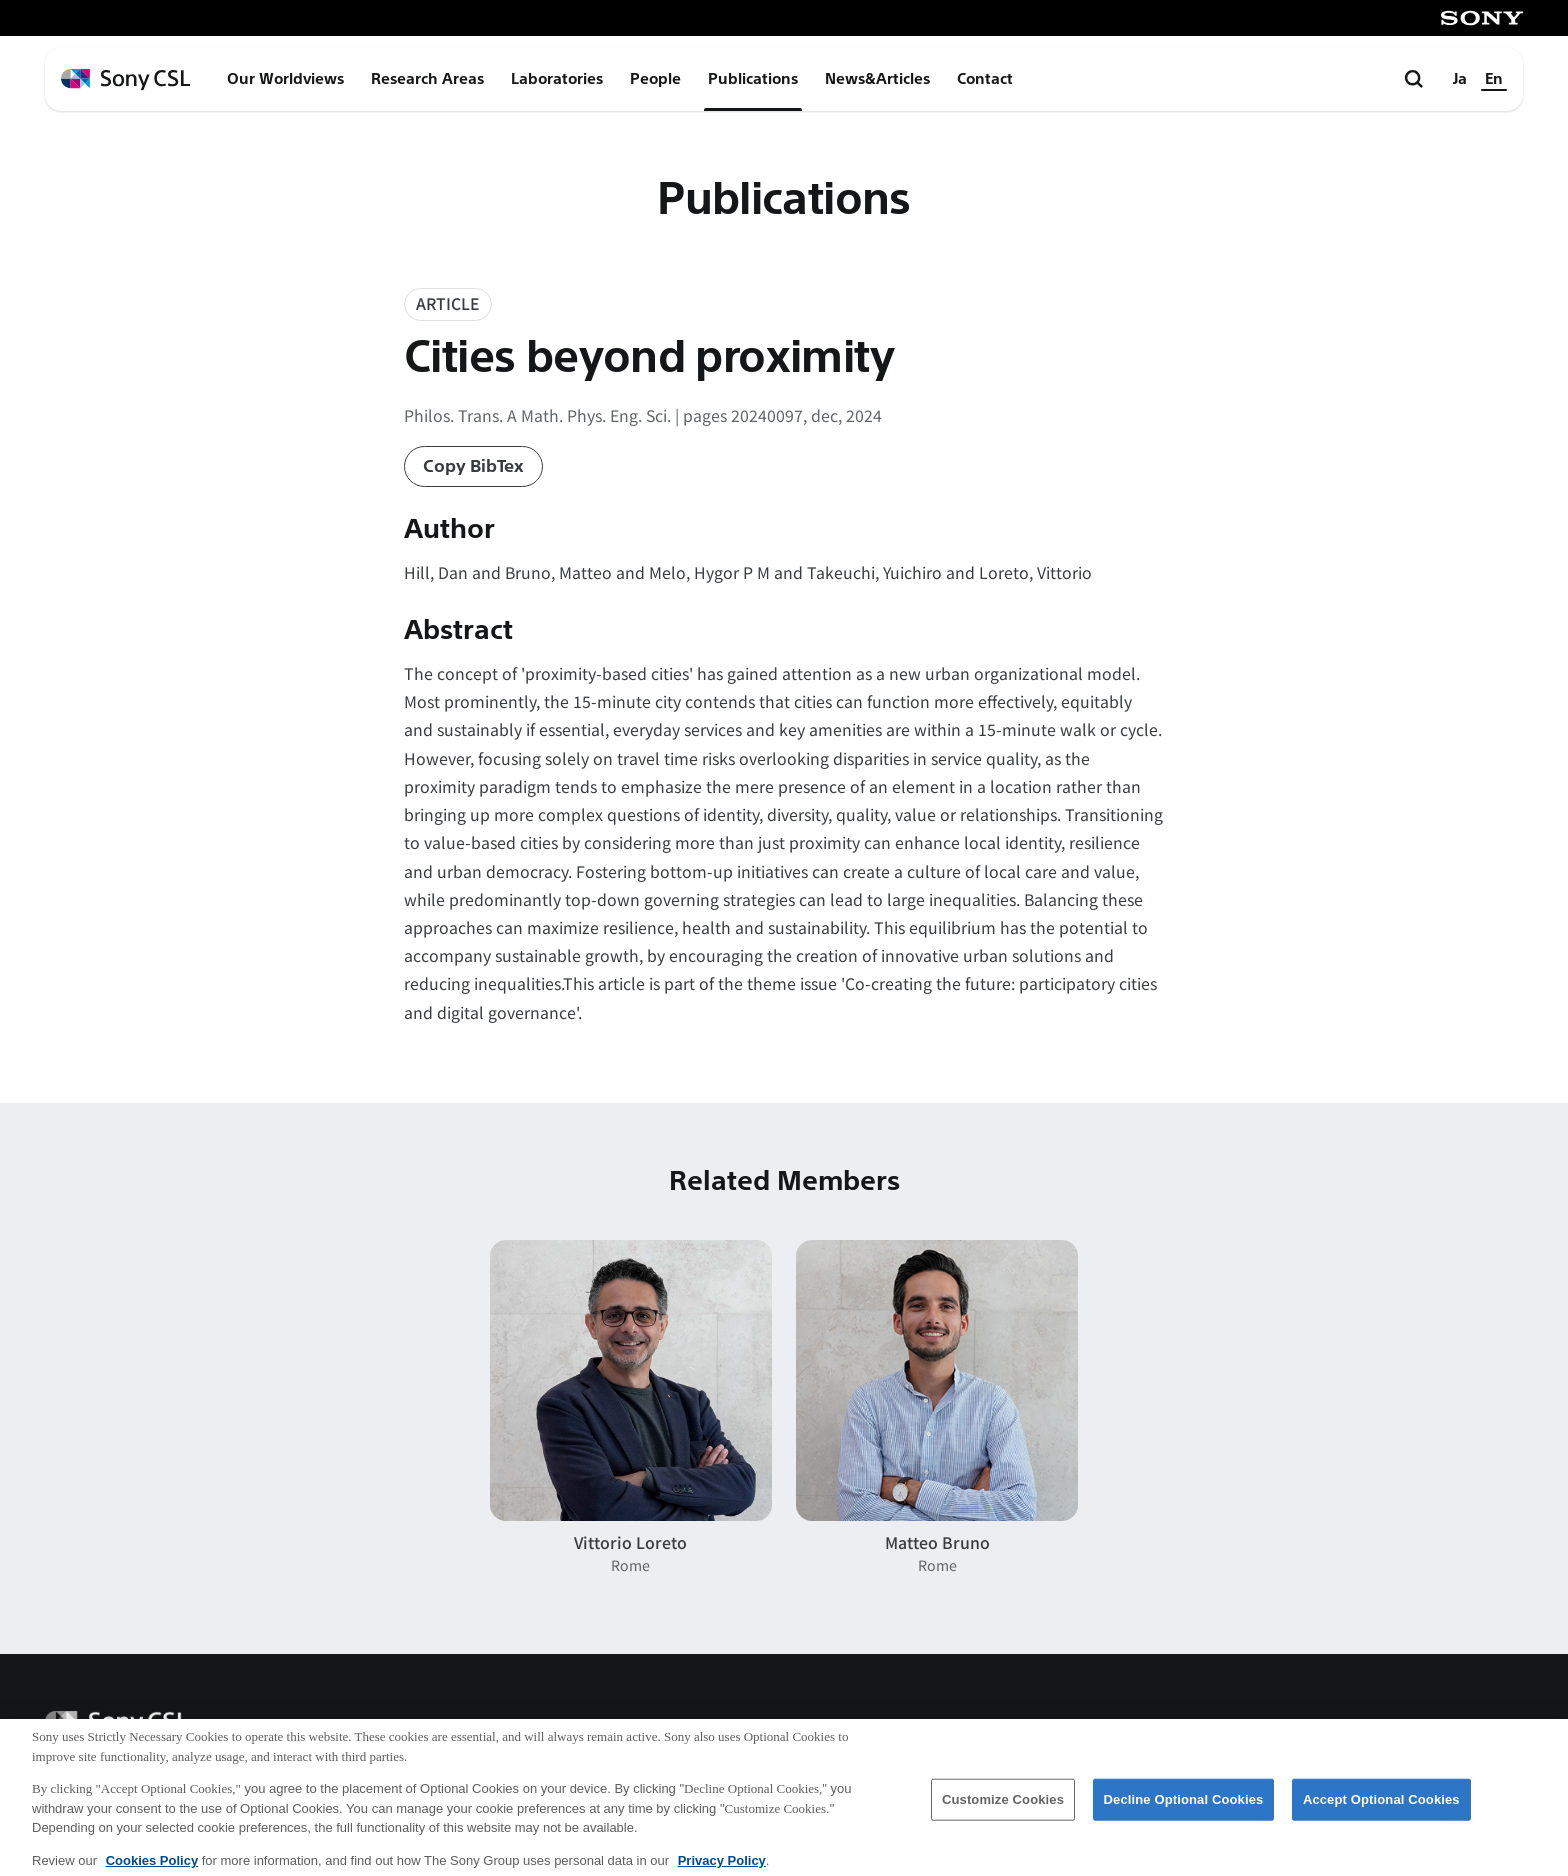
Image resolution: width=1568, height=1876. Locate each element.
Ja (1460, 79)
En (1494, 79)
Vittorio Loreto (630, 1542)
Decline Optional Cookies (1184, 1810)
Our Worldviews (285, 79)
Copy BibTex (473, 466)
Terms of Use (1307, 1728)
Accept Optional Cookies (1381, 1810)
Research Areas (427, 79)
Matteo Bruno (937, 1542)
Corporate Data (1048, 1728)
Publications (753, 79)
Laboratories (557, 79)
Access (1184, 1728)
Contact (985, 79)
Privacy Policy (1461, 1728)
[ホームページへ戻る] (125, 79)
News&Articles (877, 79)
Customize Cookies (1003, 1810)
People (655, 79)
